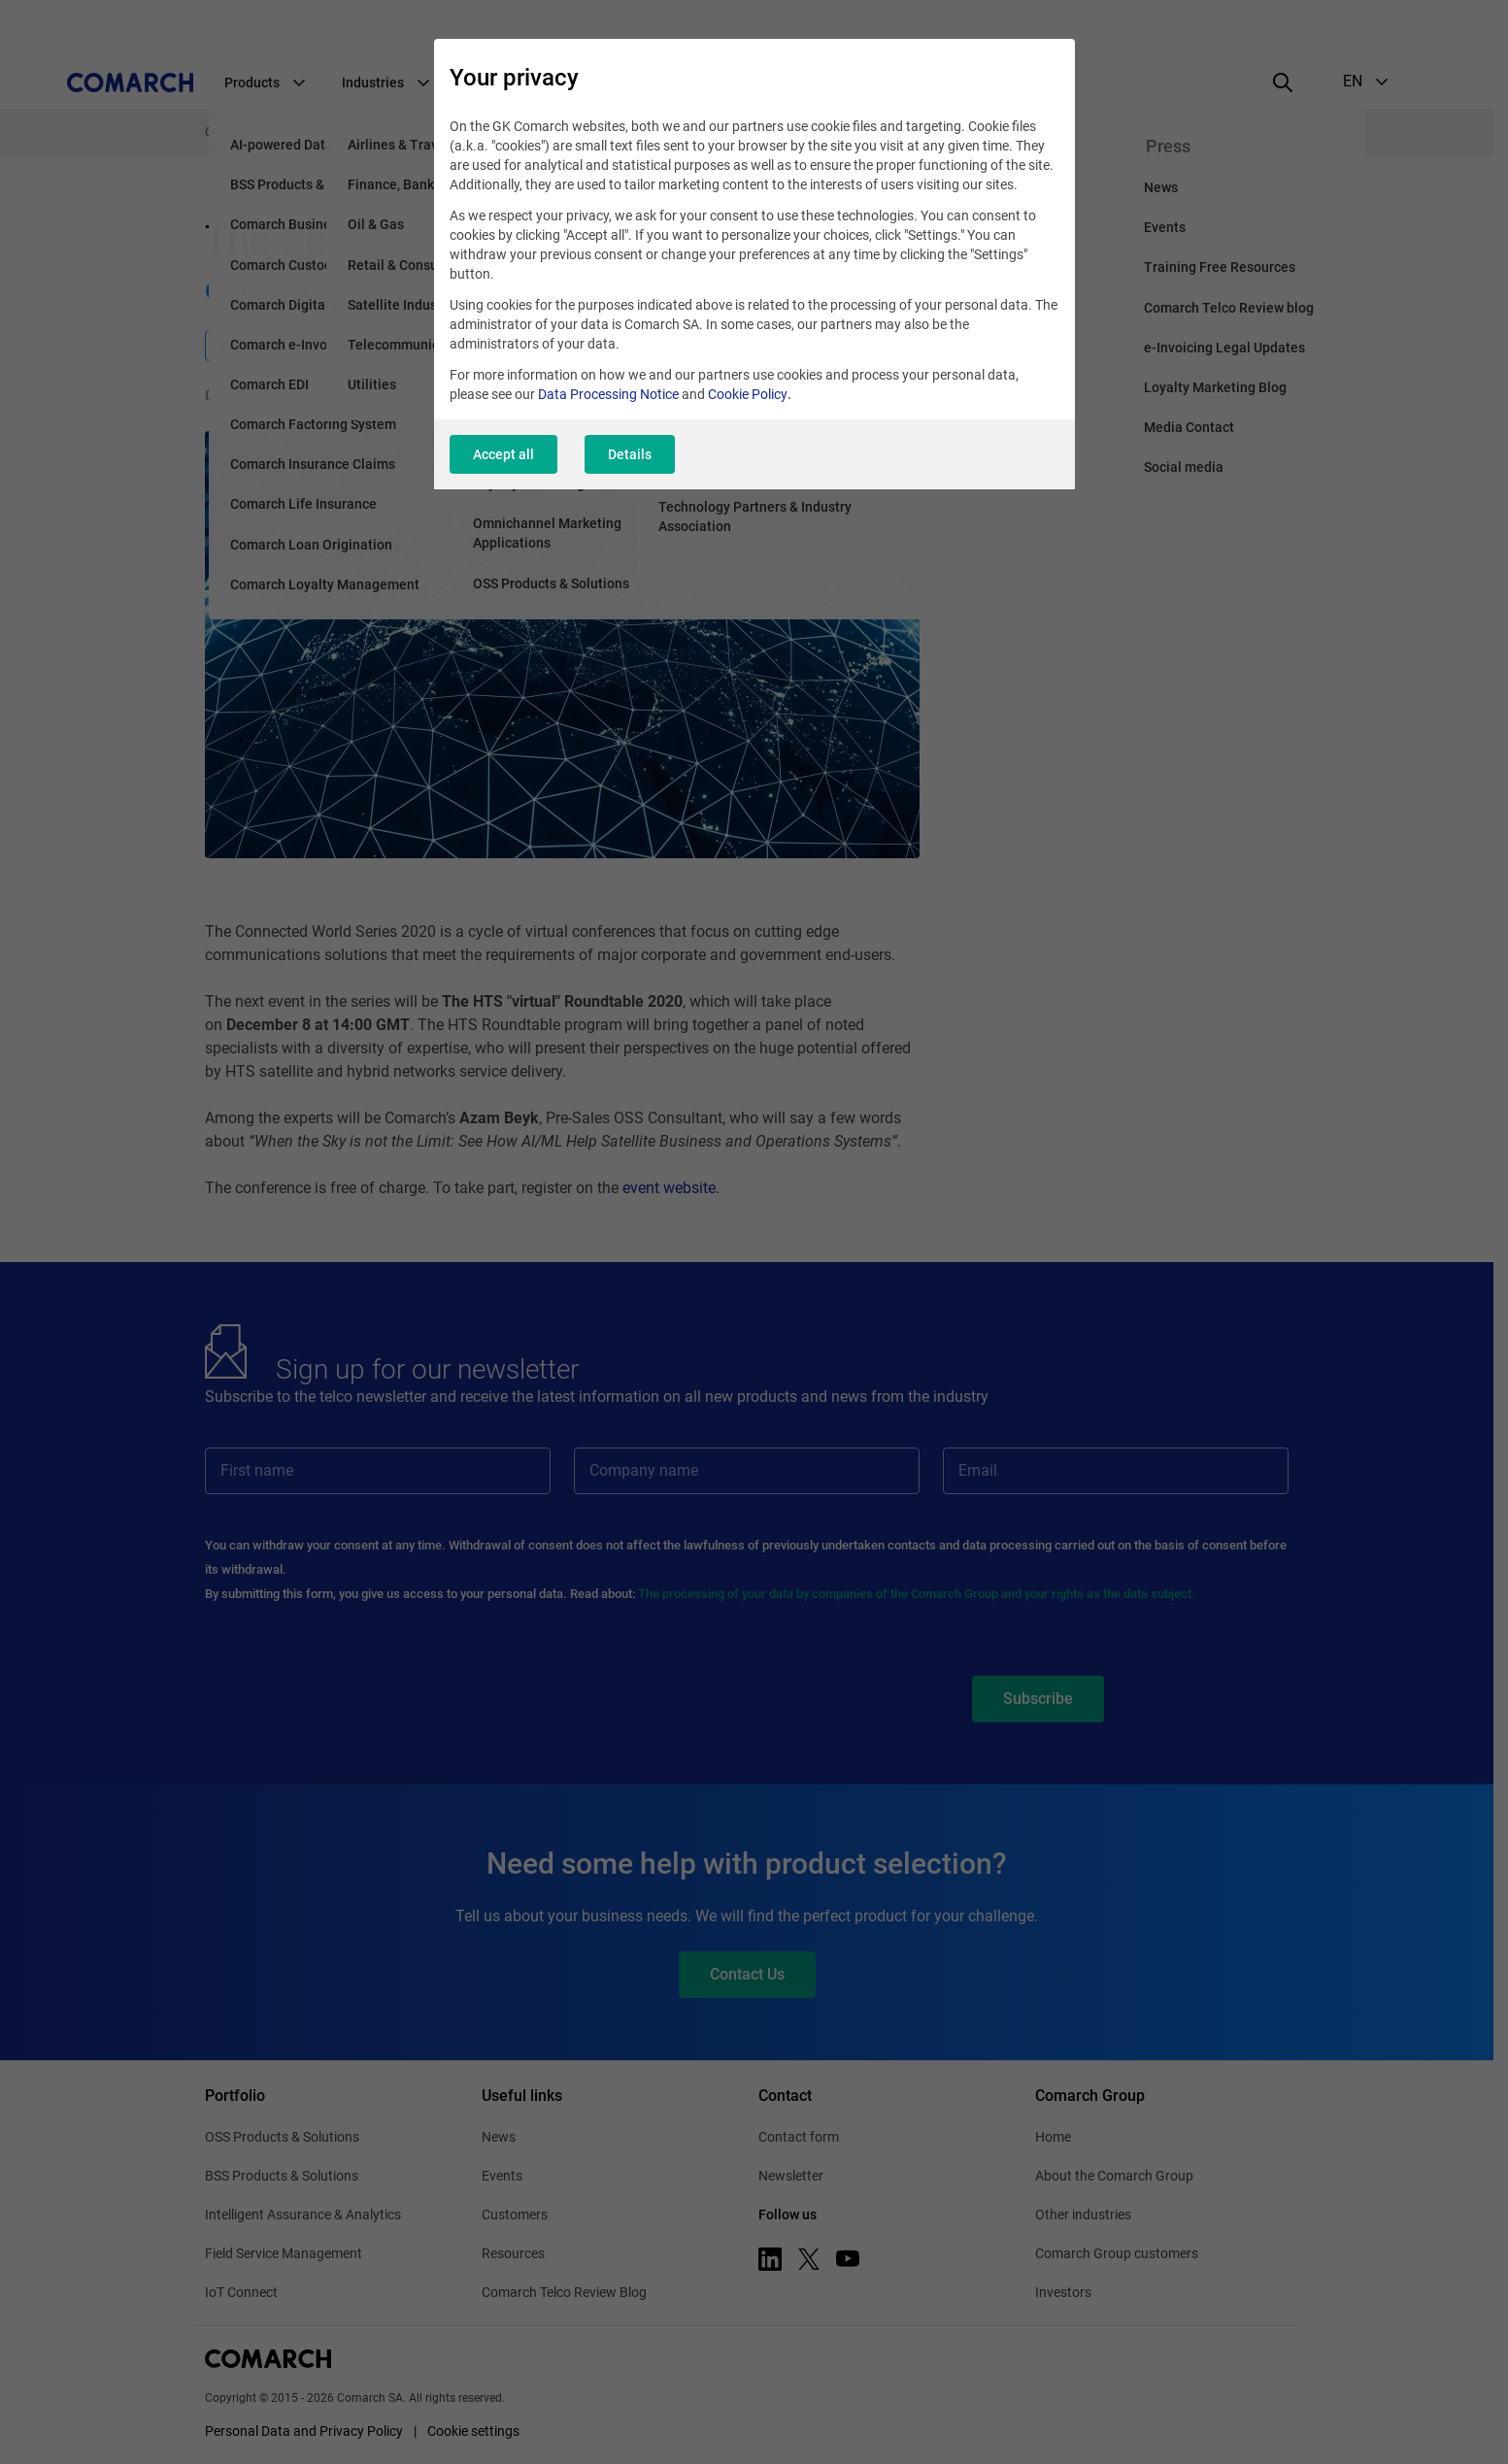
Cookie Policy (748, 394)
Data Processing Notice (608, 394)
